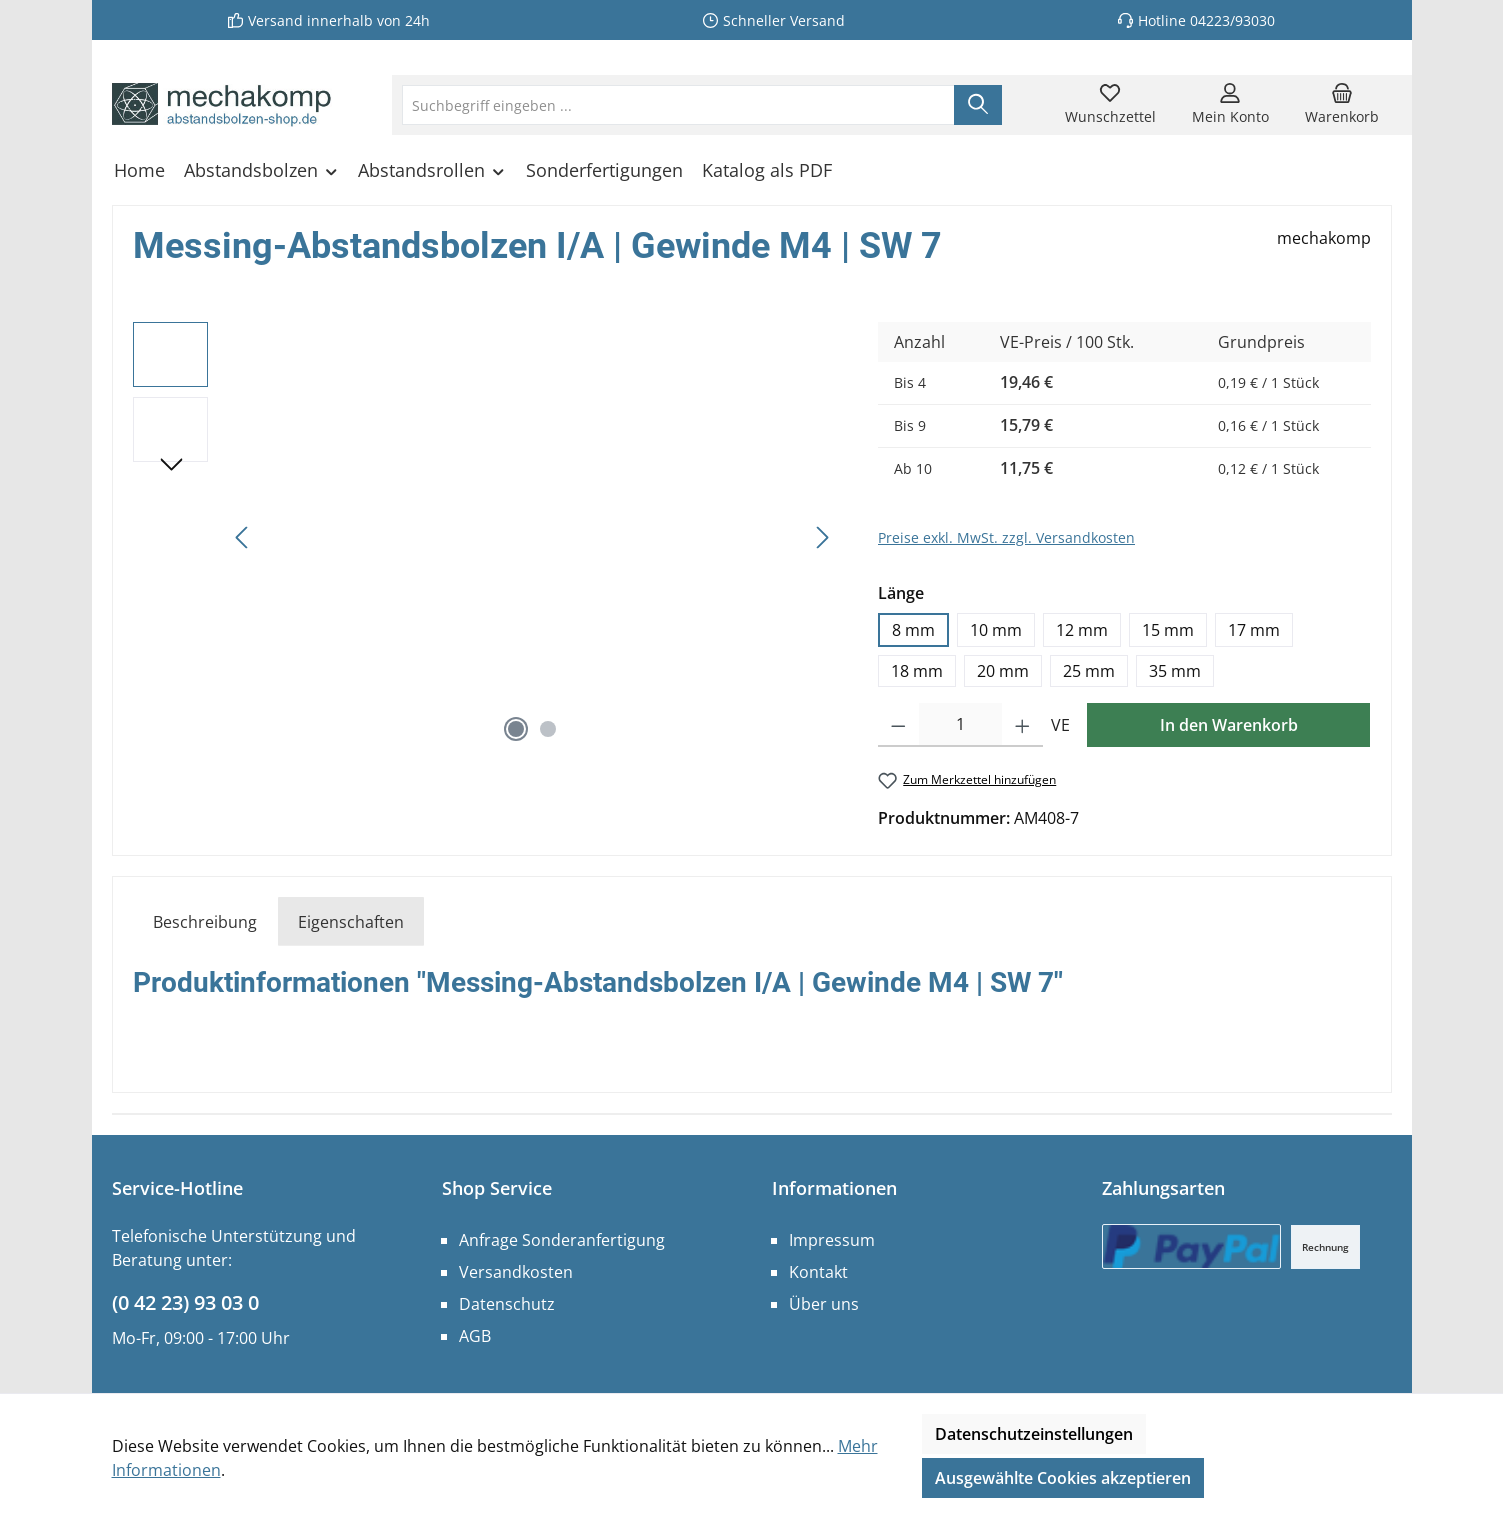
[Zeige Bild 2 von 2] (548, 729)
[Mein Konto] (1230, 105)
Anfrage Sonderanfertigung (562, 1240)
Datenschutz (507, 1304)
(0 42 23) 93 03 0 (185, 1302)
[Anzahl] (961, 725)
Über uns (824, 1304)
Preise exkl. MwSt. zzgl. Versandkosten (1006, 537)
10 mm (996, 630)
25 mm (1089, 671)
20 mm (1003, 671)
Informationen (834, 1188)
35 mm (1175, 671)
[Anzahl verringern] (898, 725)
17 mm (1254, 630)
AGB (475, 1336)
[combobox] (678, 105)
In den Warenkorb (1229, 725)
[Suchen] (978, 105)
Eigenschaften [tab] (351, 922)
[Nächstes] (822, 537)
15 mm (1168, 630)
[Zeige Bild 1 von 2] (516, 729)
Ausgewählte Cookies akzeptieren (1063, 1478)
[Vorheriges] (243, 537)
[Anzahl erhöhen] (1022, 725)
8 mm (913, 630)
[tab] (205, 921)
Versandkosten (516, 1272)
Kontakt (818, 1272)
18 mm (917, 671)
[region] (486, 537)
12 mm (1082, 630)
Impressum (832, 1240)
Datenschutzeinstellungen (1034, 1434)
